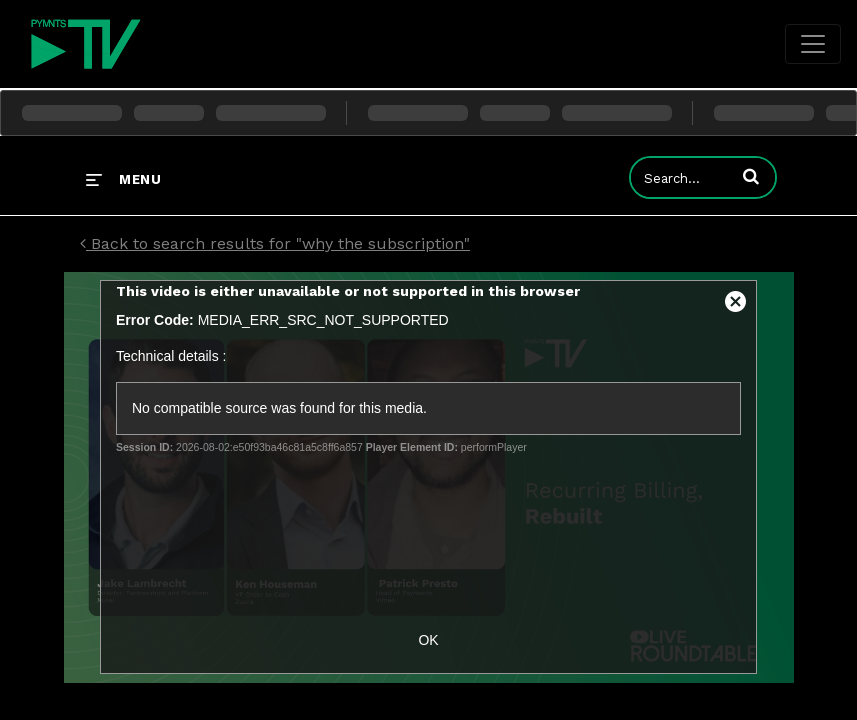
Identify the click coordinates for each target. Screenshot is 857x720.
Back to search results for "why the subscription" (275, 243)
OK (428, 640)
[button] (751, 176)
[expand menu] (123, 179)
